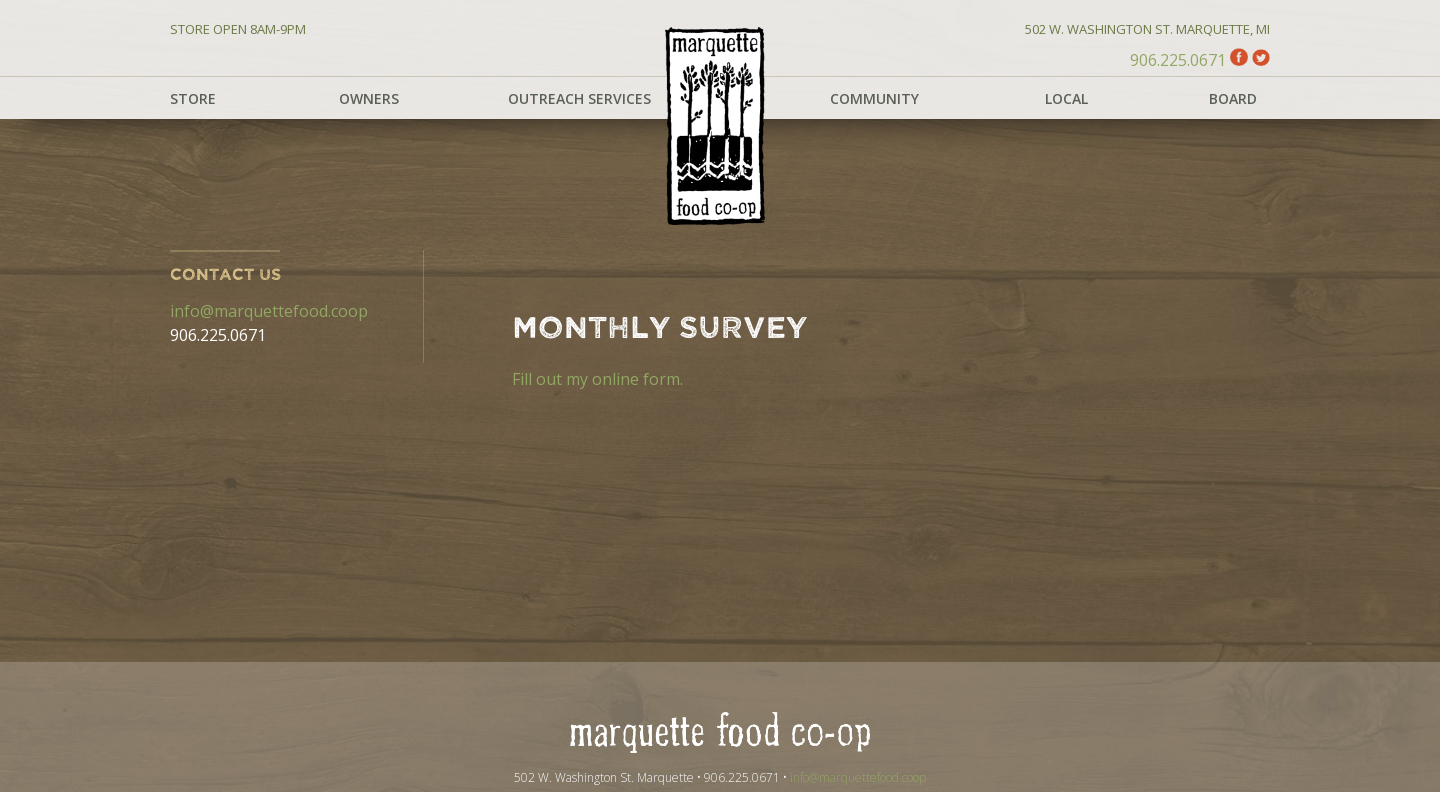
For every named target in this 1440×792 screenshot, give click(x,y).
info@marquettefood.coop (269, 311)
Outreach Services (579, 98)
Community (874, 98)
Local (1066, 98)
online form (636, 379)
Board (1233, 98)
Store (193, 98)
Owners (369, 98)
